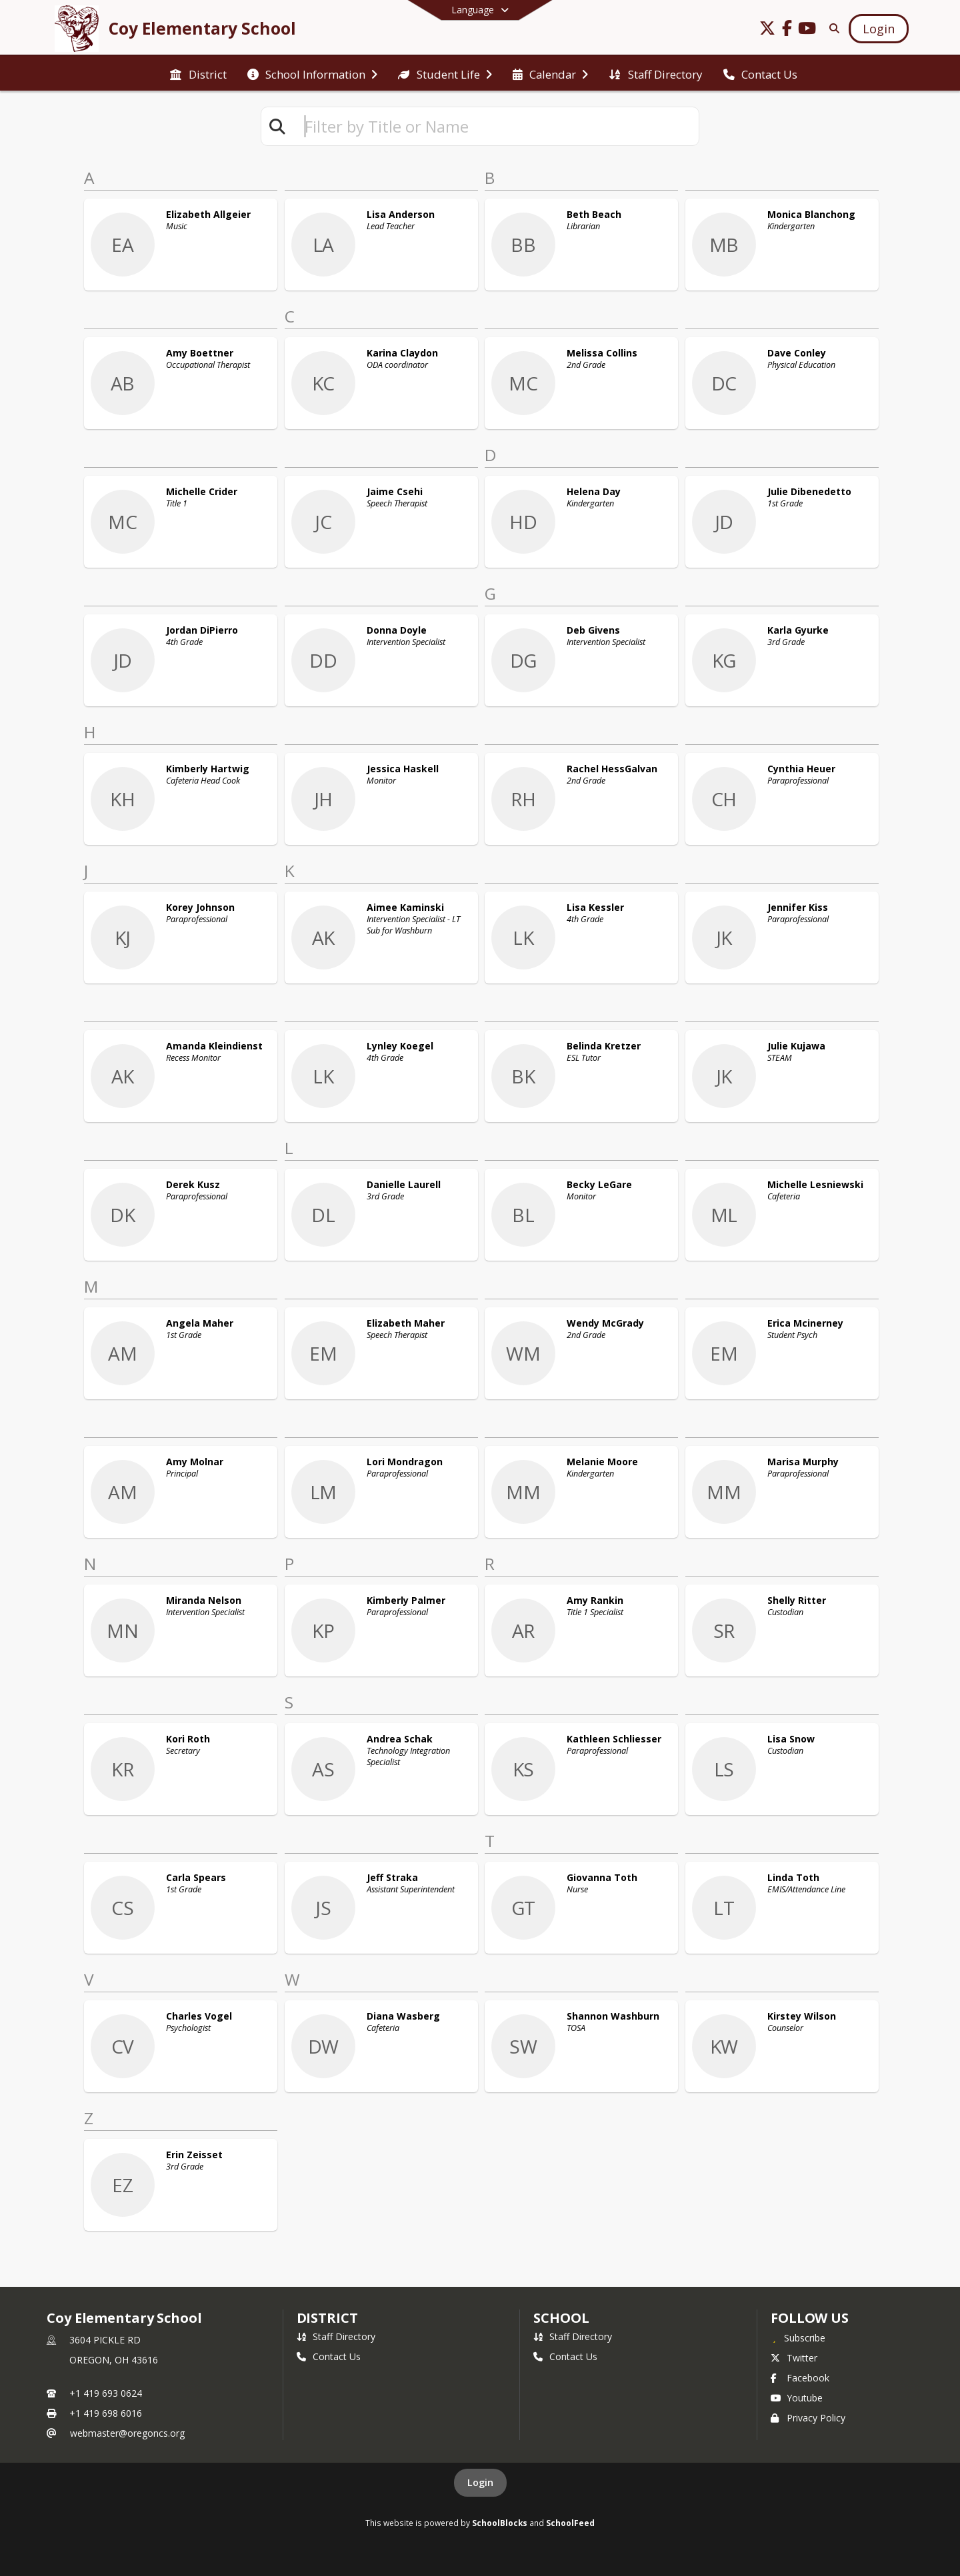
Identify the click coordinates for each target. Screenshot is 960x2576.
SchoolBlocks (499, 2522)
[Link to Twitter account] (767, 30)
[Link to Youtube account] (807, 30)
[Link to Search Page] (831, 28)
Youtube (797, 2397)
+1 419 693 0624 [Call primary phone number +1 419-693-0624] (105, 2393)
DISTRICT (327, 2318)
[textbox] (496, 126)
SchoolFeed (570, 2522)
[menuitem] (198, 73)
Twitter (794, 2357)
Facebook (800, 2377)
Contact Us (329, 2356)
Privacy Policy (808, 2417)
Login (480, 2482)
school (561, 2318)
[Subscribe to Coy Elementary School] (798, 2337)
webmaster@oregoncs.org (127, 2433)
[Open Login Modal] (879, 28)
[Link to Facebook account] (787, 30)
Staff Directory (336, 2336)
